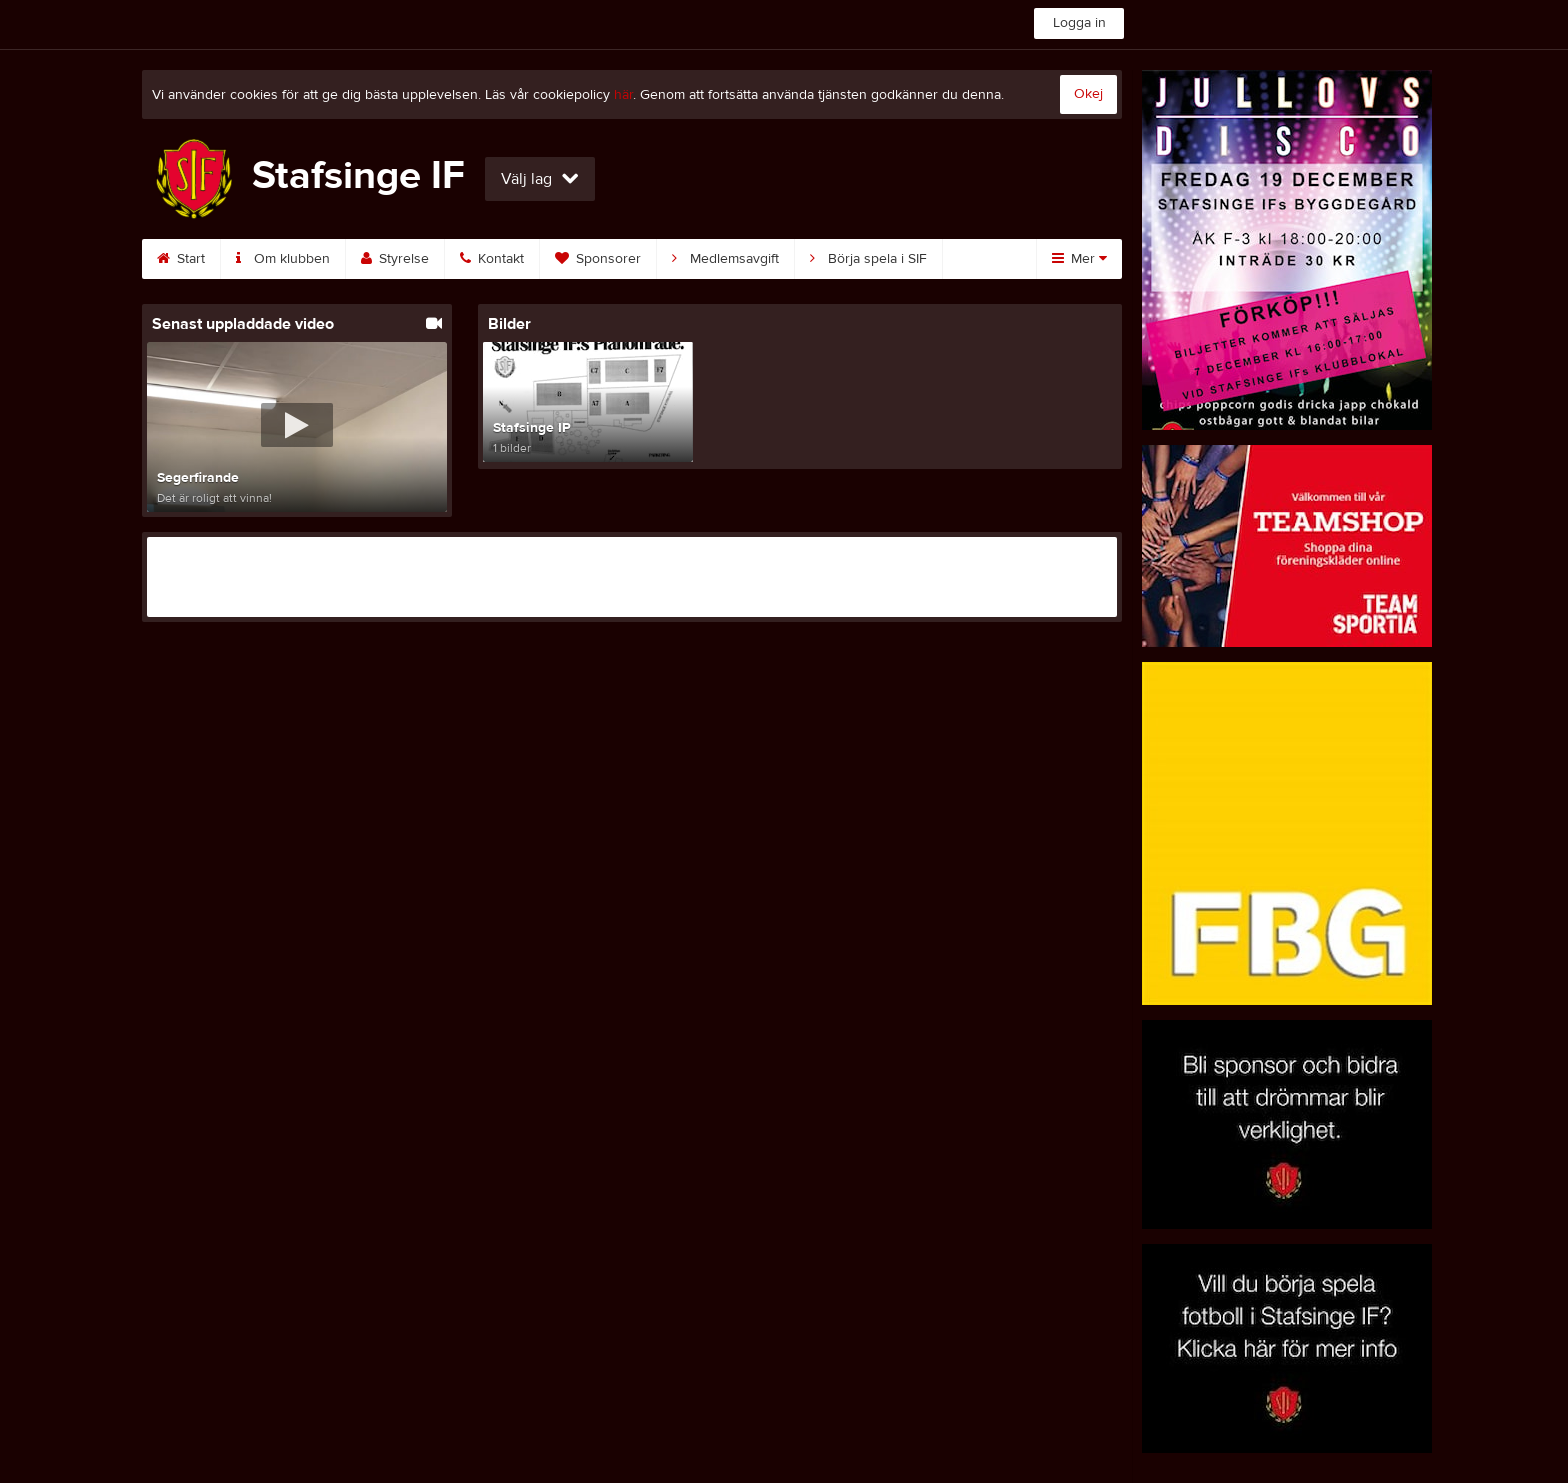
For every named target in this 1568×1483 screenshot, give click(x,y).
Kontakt (492, 259)
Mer (1079, 259)
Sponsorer (598, 259)
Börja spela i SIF (868, 259)
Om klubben (283, 259)
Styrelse (395, 259)
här (623, 95)
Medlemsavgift (725, 259)
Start (181, 259)
